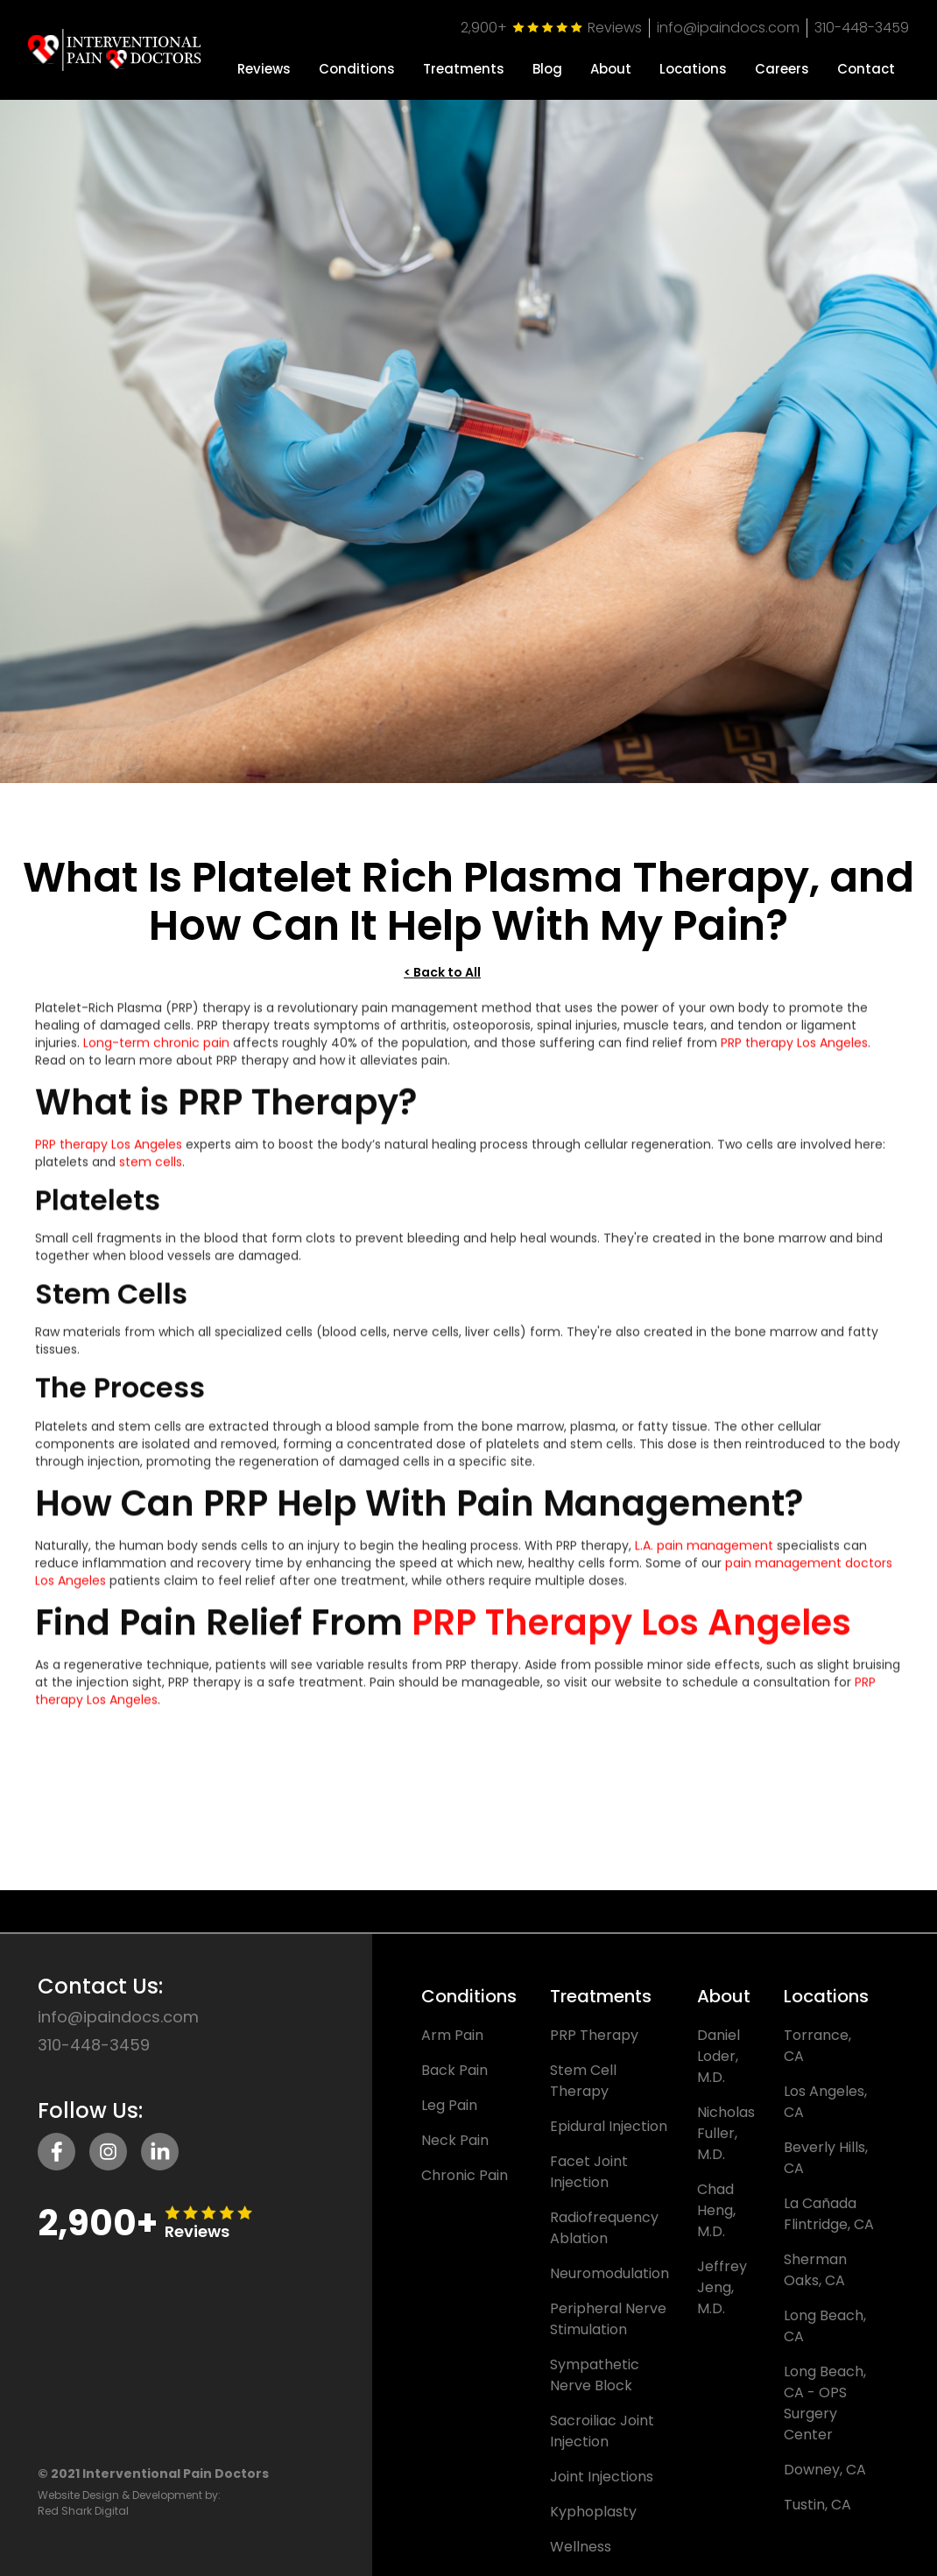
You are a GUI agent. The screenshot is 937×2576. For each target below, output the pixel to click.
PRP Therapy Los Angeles (631, 1634)
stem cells (150, 1173)
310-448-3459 (861, 28)
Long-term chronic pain (156, 1054)
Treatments (463, 68)
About (610, 68)
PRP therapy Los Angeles (794, 1054)
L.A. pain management (704, 1557)
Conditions (357, 68)
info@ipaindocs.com (728, 28)
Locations (693, 68)
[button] (357, 62)
